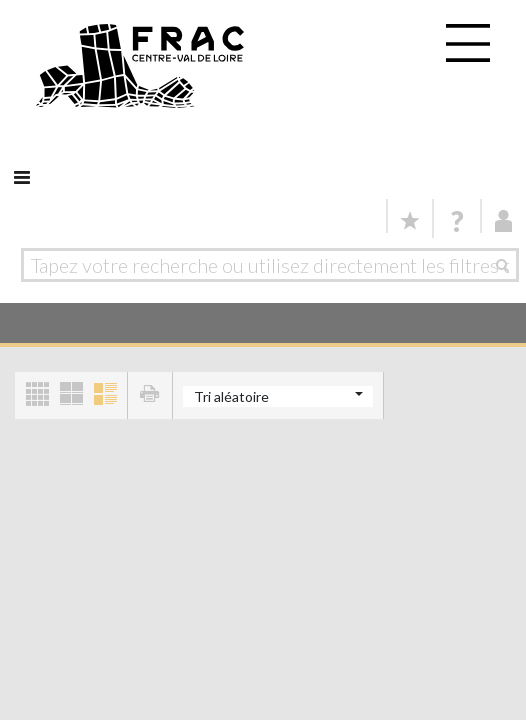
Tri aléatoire (231, 396)
